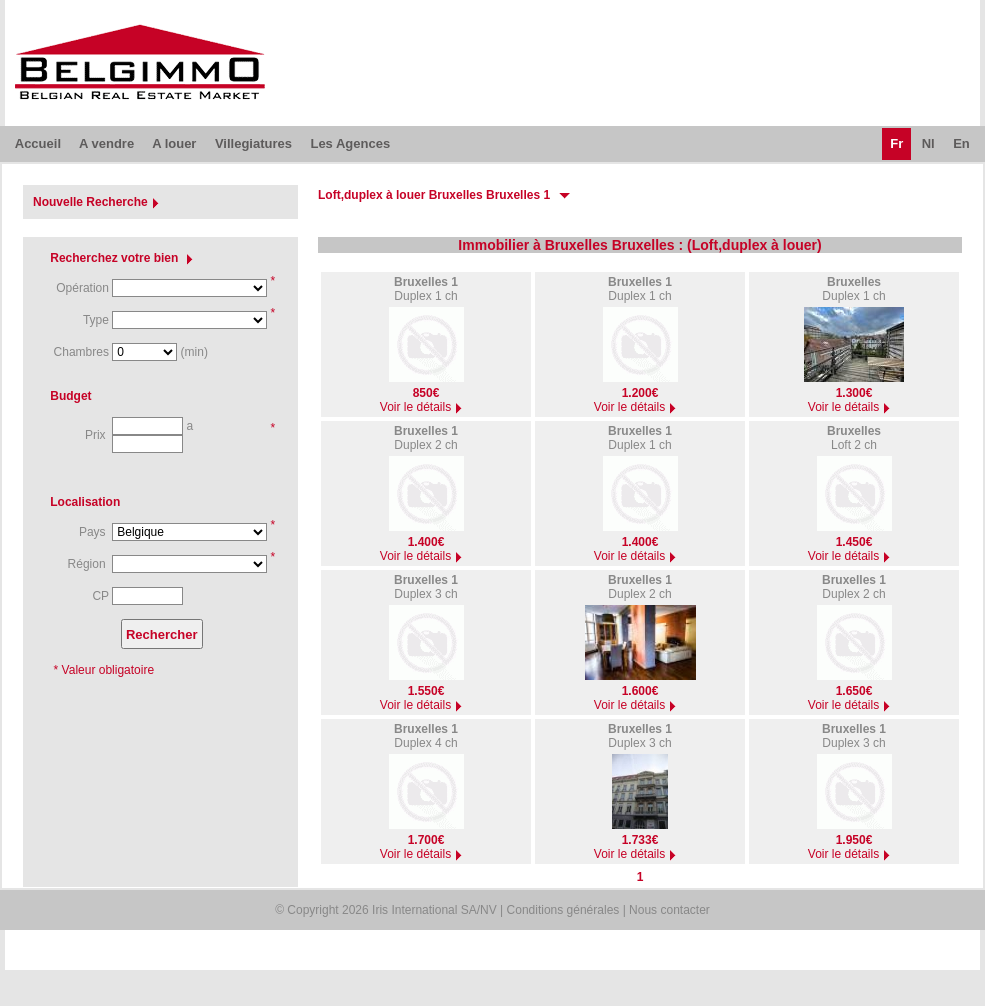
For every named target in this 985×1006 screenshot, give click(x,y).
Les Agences (350, 143)
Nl (928, 143)
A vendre (106, 143)
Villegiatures (253, 143)
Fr (896, 143)
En (961, 143)
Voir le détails (423, 407)
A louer (174, 143)
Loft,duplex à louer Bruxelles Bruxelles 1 (434, 195)
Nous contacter (669, 910)
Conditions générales (563, 910)
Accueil (38, 143)
